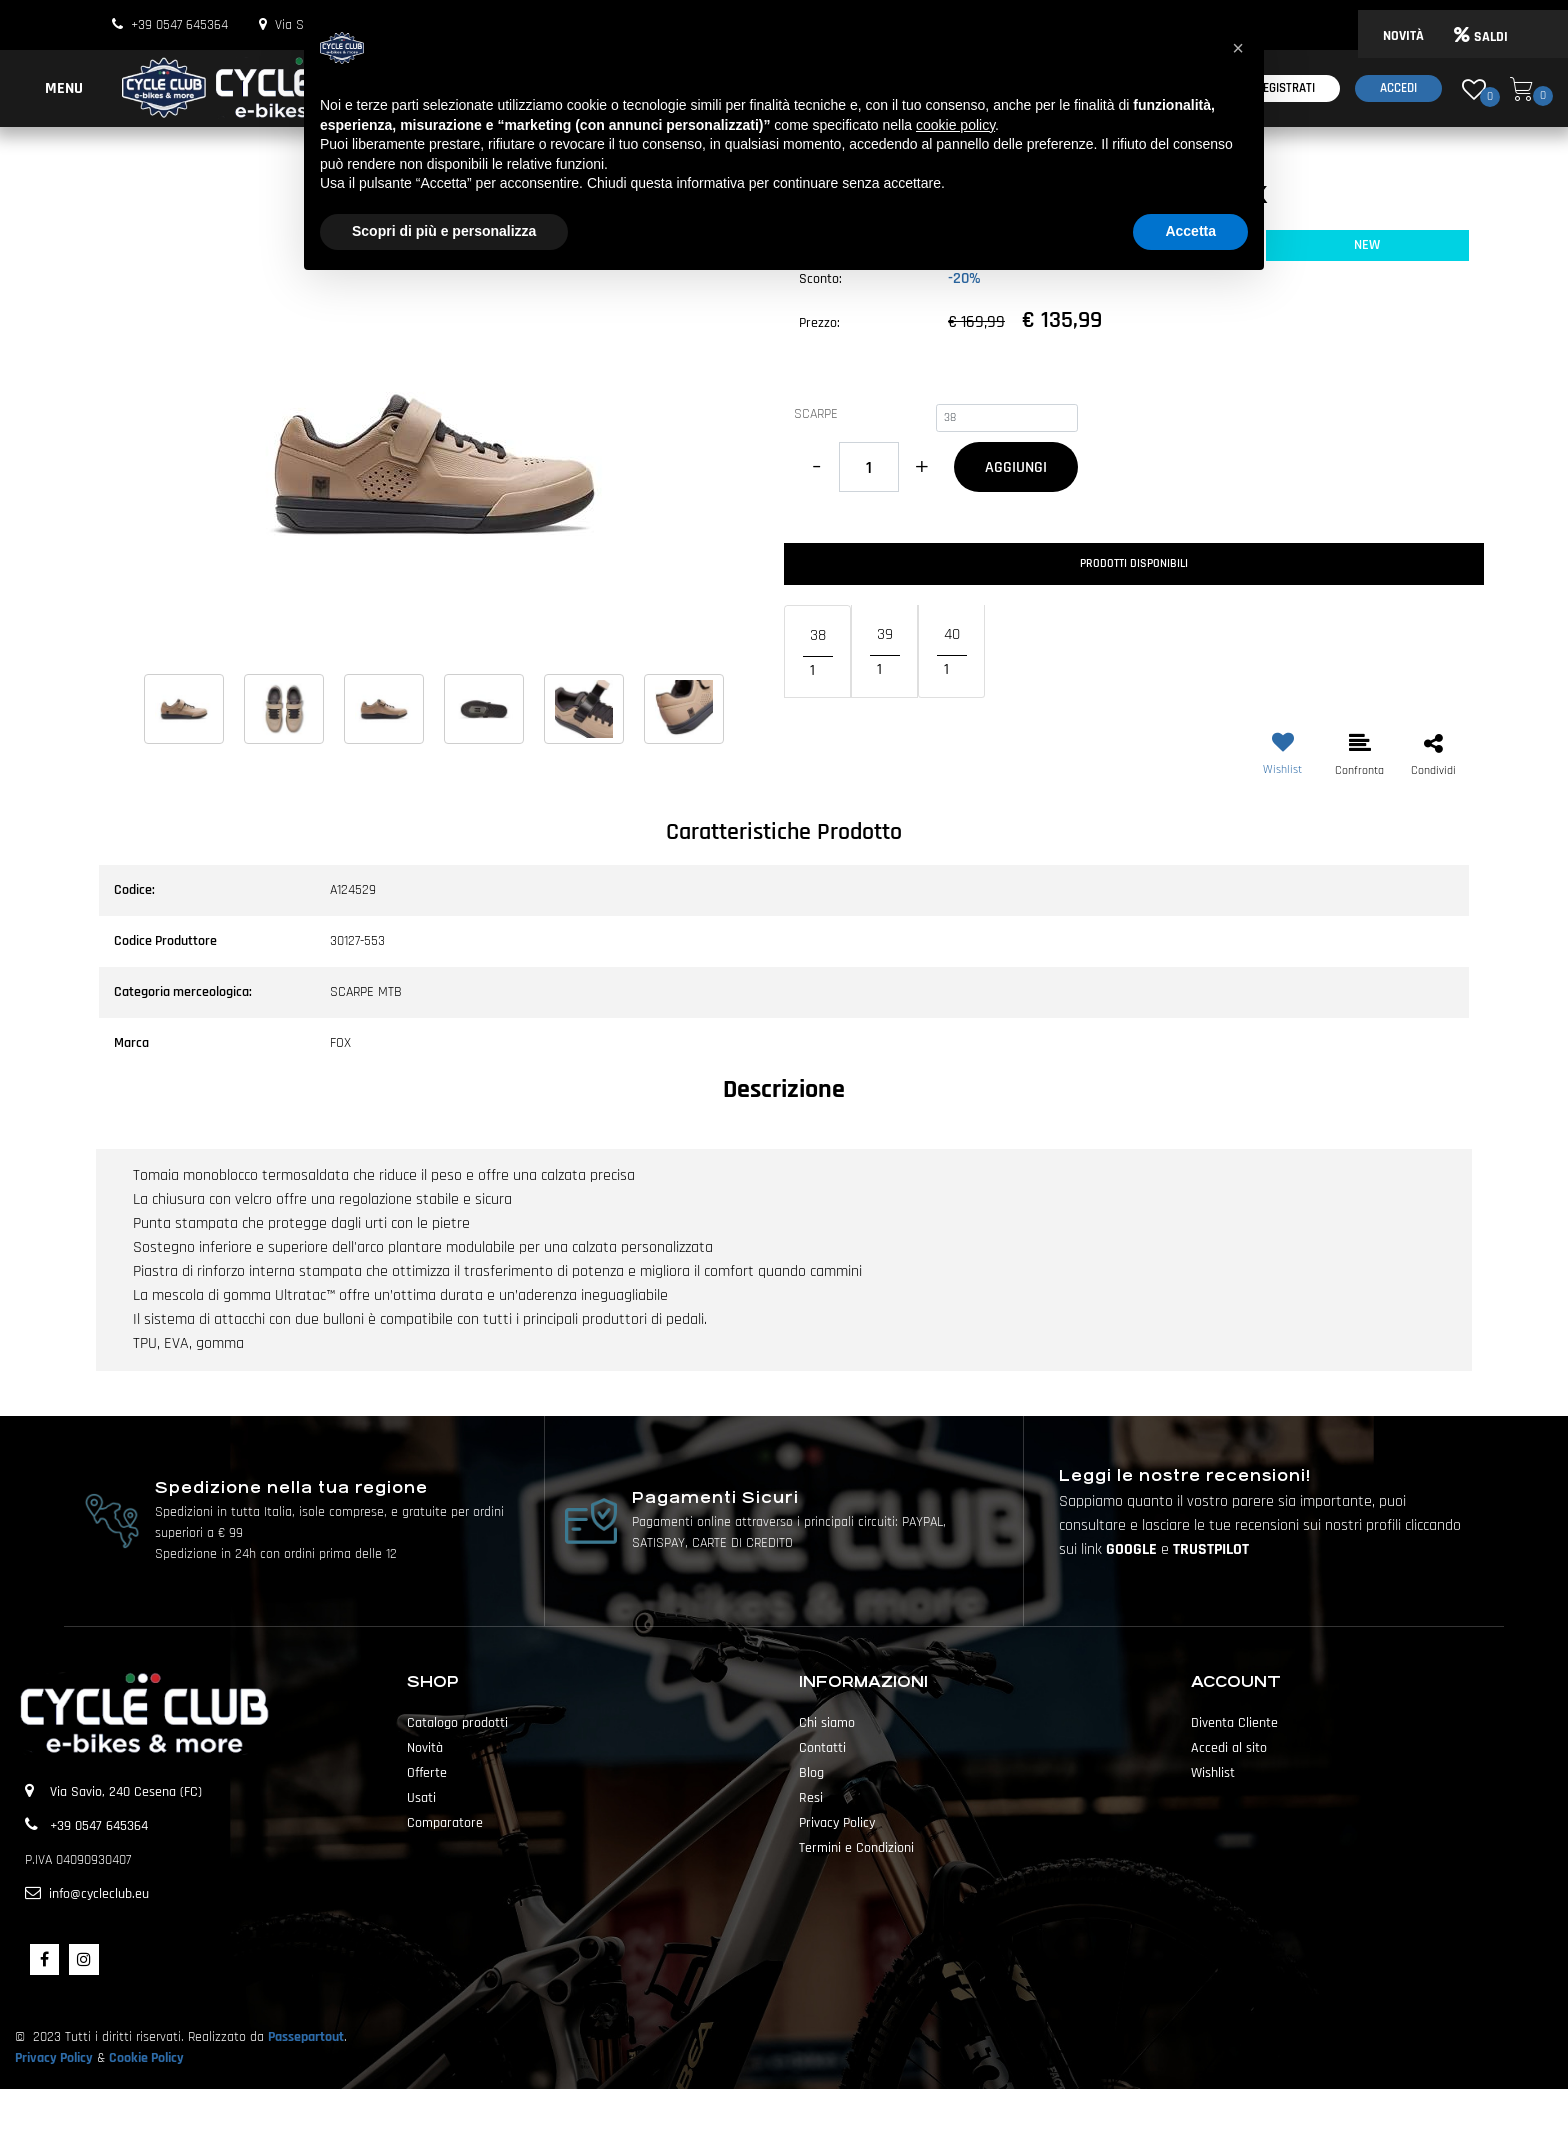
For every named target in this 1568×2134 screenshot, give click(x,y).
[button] (434, 464)
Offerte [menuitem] (427, 1773)
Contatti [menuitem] (822, 1748)
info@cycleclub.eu (99, 1894)
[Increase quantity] (921, 467)
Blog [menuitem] (811, 1773)
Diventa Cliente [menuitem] (1234, 1723)
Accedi (1398, 88)
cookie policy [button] (955, 125)
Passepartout (306, 2037)
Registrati (1285, 88)
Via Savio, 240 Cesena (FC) (126, 1792)
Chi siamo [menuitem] (827, 1723)
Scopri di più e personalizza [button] (444, 231)
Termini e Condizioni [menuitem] (856, 1848)
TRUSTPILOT (1211, 1549)
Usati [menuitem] (421, 1798)
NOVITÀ (1403, 36)
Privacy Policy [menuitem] (837, 1823)
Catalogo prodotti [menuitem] (457, 1723)
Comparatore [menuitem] (445, 1823)
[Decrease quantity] (816, 467)
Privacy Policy (54, 2058)
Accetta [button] (1190, 231)
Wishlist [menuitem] (1213, 1773)
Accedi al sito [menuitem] (1229, 1748)
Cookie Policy (146, 2058)
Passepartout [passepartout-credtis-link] (819, 2111)
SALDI (1481, 37)
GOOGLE (1133, 1549)
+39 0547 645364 (179, 25)
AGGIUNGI (1016, 467)
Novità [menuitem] (425, 1748)
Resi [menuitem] (811, 1798)
